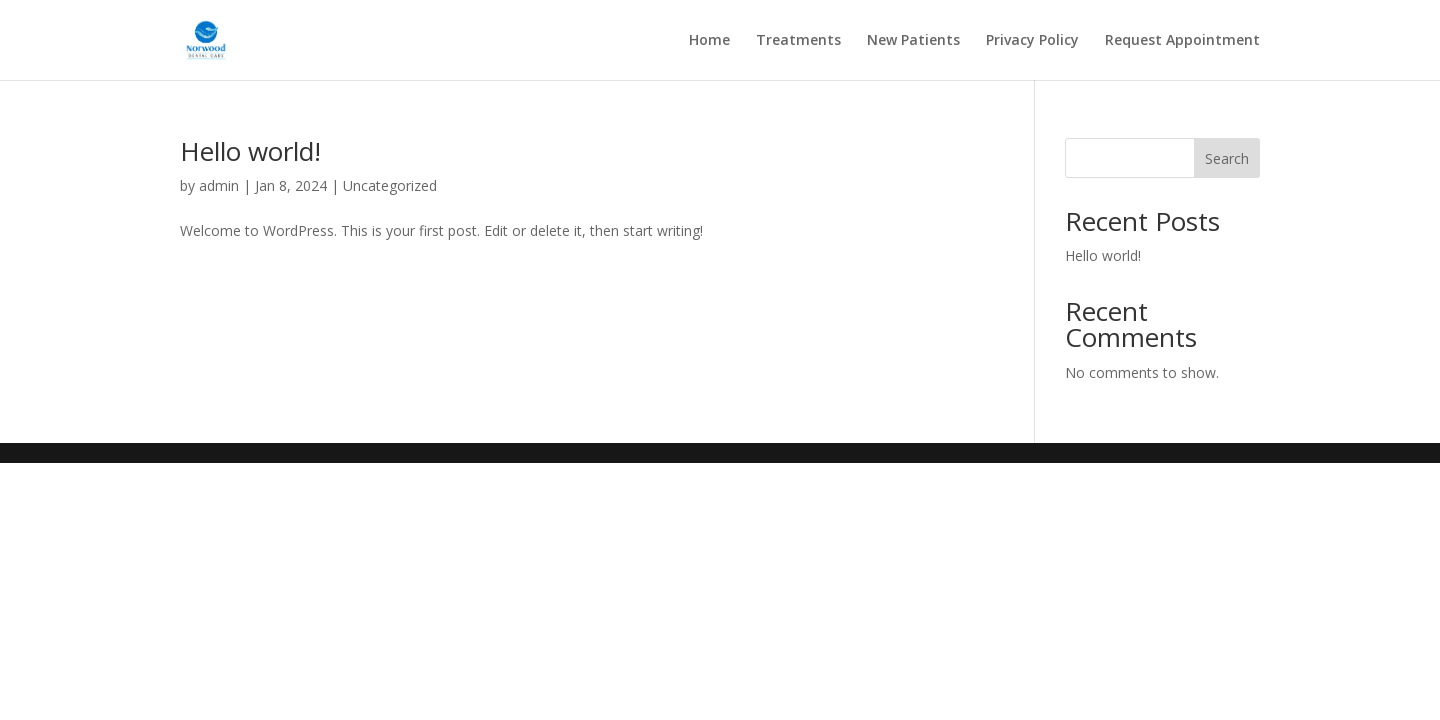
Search (1227, 158)
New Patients (913, 41)
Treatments (798, 41)
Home (709, 41)
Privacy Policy (1032, 41)
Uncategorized (390, 185)
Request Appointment (1182, 41)
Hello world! (250, 151)
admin (219, 185)
